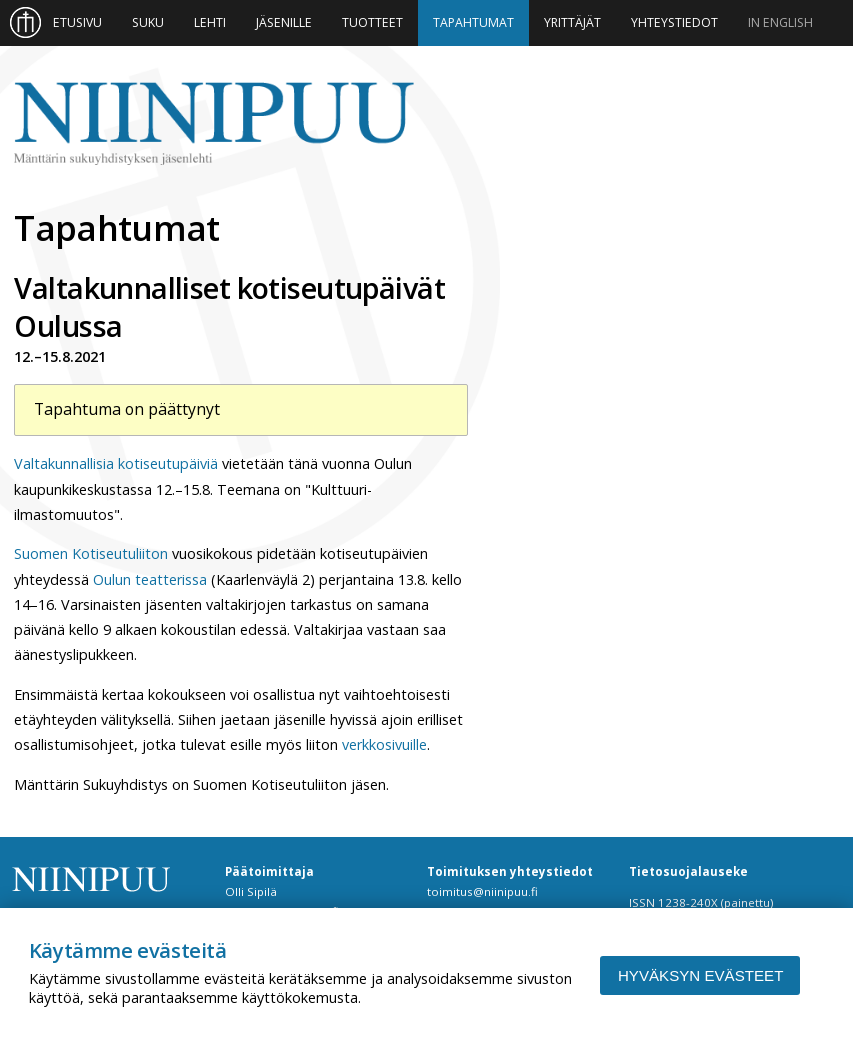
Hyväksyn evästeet (700, 975)
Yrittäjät (572, 22)
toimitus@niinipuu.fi (482, 891)
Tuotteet (372, 22)
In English (780, 22)
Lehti (210, 22)
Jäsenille (284, 22)
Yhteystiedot (674, 22)
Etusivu (77, 22)
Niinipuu (214, 124)
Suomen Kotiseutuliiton (91, 553)
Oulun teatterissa (150, 579)
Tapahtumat (473, 22)
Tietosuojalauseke (688, 871)
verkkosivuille (384, 744)
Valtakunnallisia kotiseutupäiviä (116, 463)
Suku (148, 22)
